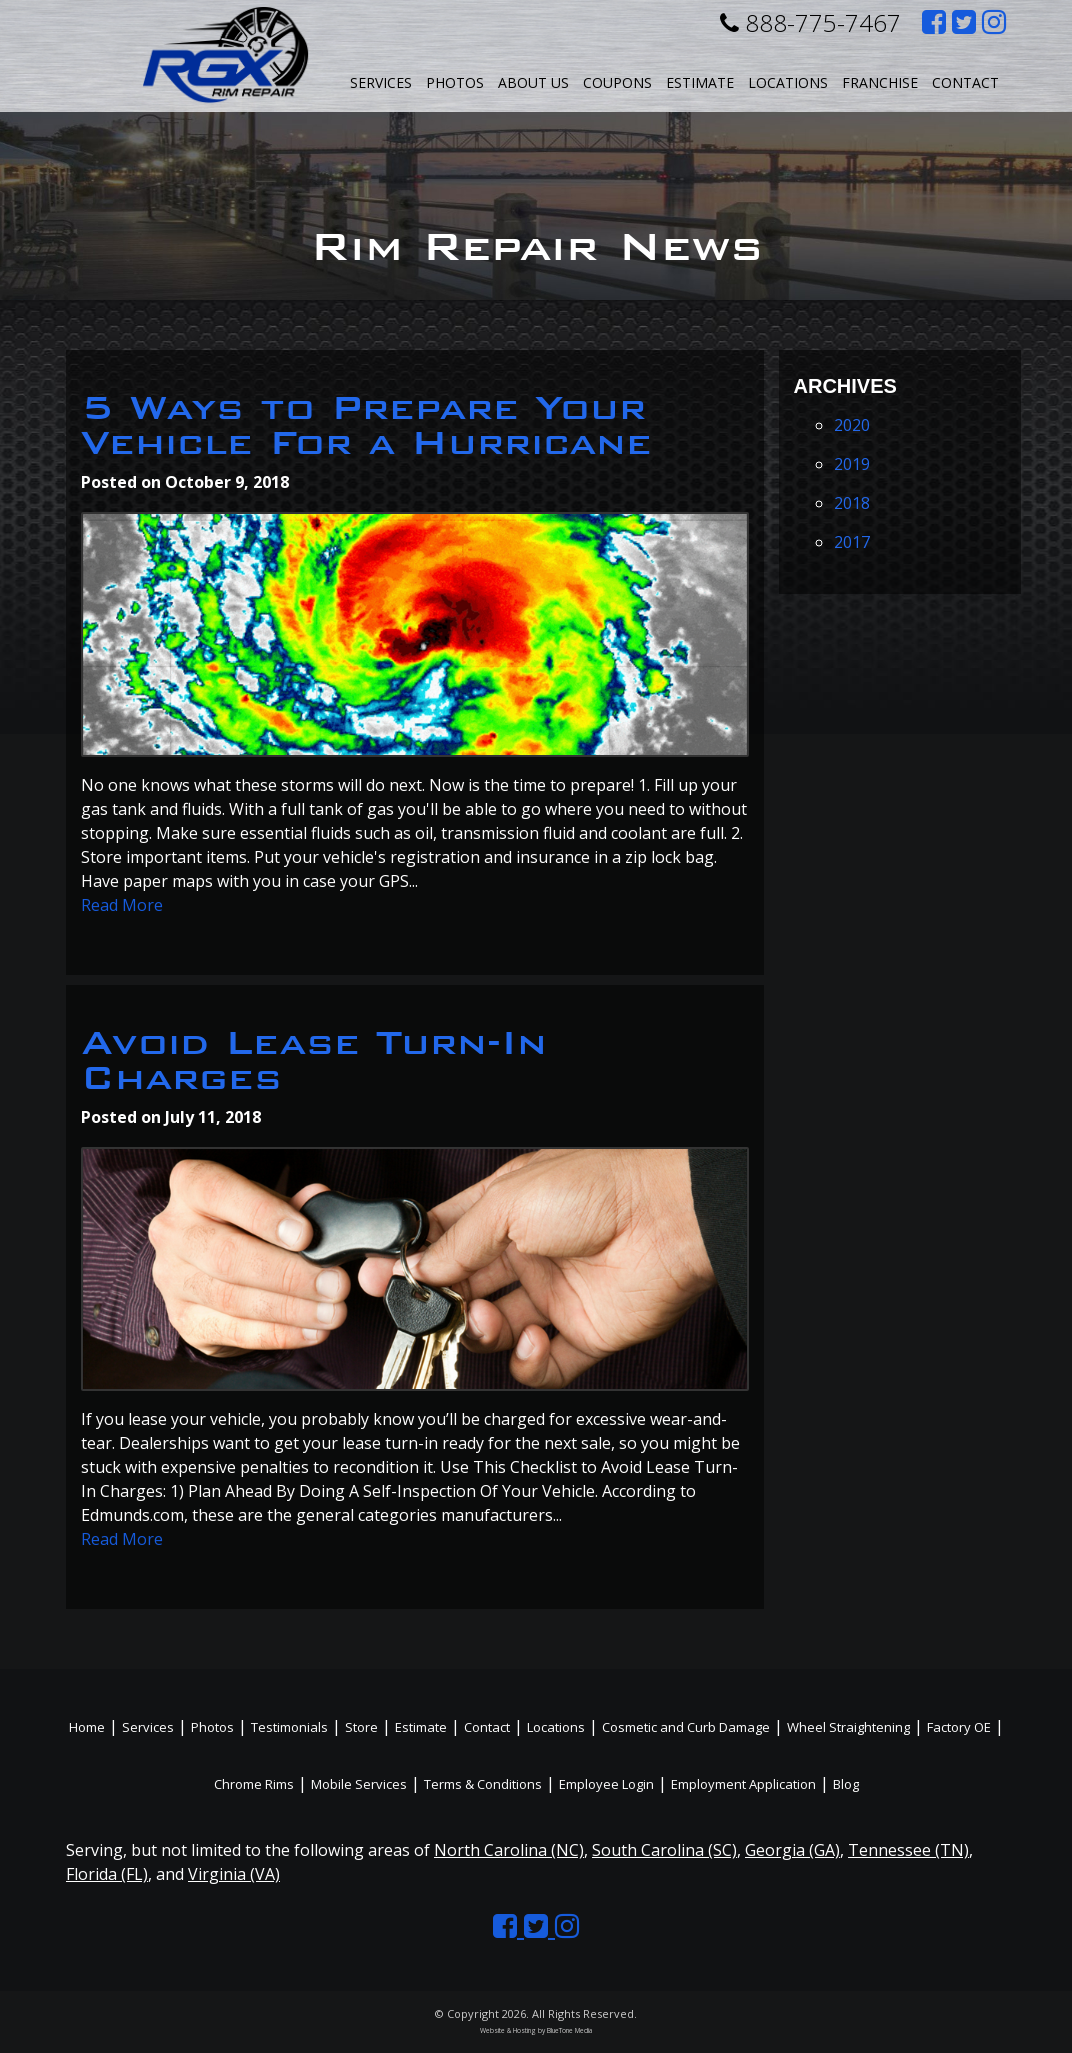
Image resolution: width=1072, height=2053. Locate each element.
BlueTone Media (569, 2030)
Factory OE (959, 1727)
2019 (852, 464)
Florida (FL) (107, 1874)
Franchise (880, 82)
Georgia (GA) (792, 1850)
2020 (852, 425)
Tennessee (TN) (908, 1850)
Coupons (617, 82)
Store (361, 1727)
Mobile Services (359, 1784)
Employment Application (743, 1784)
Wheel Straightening (848, 1727)
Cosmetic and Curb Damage (686, 1727)
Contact (965, 82)
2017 (852, 542)
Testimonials (289, 1727)
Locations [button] (788, 82)
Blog (846, 1784)
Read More (122, 905)
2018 (852, 503)
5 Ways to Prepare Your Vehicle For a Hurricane (366, 425)
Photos (455, 82)
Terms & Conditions (483, 1784)
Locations (556, 1727)
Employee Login (606, 1784)
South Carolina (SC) (664, 1850)
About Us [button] (533, 82)
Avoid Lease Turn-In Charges (314, 1060)
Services (381, 82)
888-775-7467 (810, 22)
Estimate (700, 82)
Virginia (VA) (234, 1874)
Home (87, 1727)
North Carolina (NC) (509, 1850)
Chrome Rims (254, 1784)
